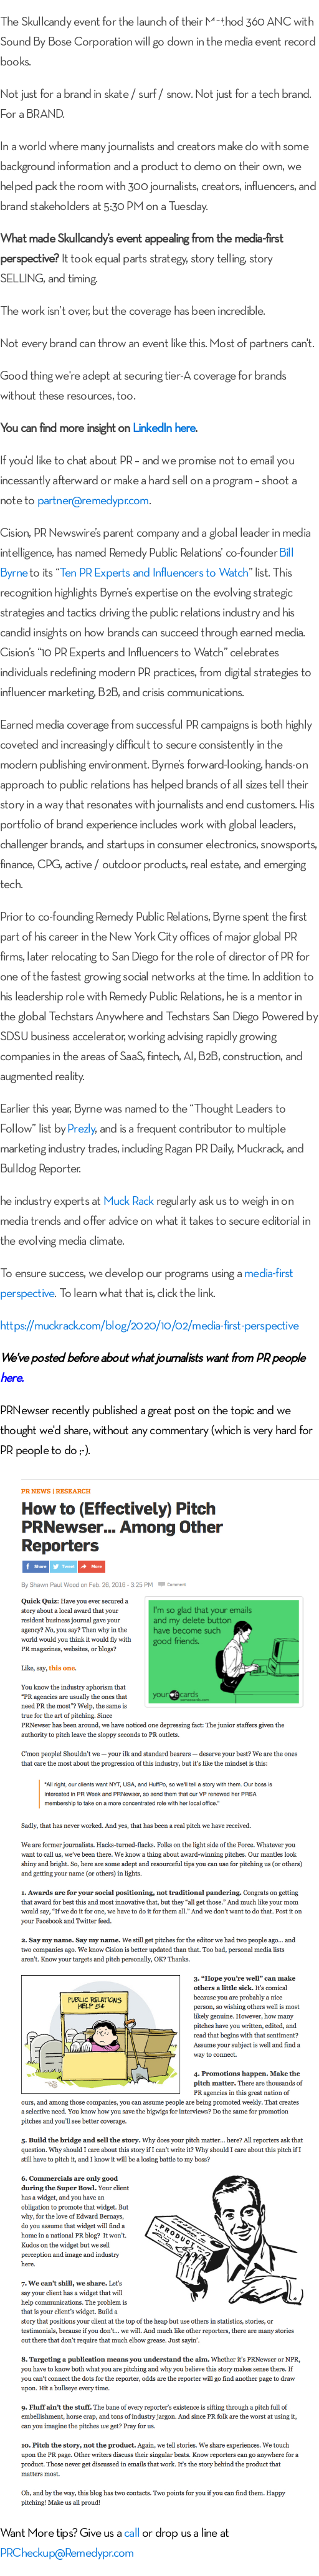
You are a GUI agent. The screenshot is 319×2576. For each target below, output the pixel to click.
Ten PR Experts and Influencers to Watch (154, 573)
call (132, 2533)
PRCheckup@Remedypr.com (66, 2553)
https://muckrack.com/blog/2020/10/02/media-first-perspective (149, 1326)
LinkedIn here (164, 428)
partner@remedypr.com (93, 501)
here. (11, 1378)
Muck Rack (128, 1201)
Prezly (81, 1129)
